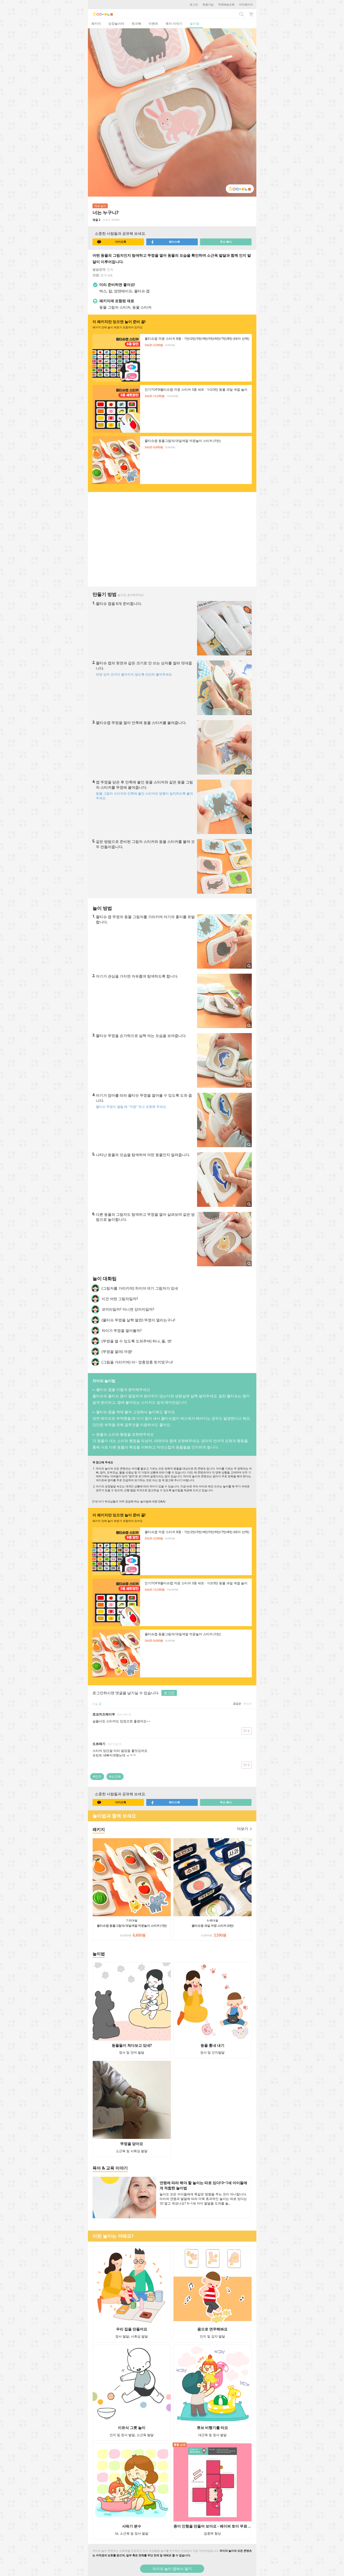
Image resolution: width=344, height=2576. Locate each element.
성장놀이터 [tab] (116, 23)
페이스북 (165, 242)
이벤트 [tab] (153, 23)
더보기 (244, 1828)
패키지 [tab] (96, 23)
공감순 (237, 1703)
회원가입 (208, 4)
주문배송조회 (226, 4)
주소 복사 (226, 242)
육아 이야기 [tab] (173, 23)
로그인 (194, 4)
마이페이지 (246, 4)
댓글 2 (96, 220)
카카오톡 (111, 242)
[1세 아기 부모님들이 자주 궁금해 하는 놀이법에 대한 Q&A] (128, 1501)
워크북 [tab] (136, 23)
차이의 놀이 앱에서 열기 (172, 2568)
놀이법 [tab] (194, 23)
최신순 (248, 1703)
